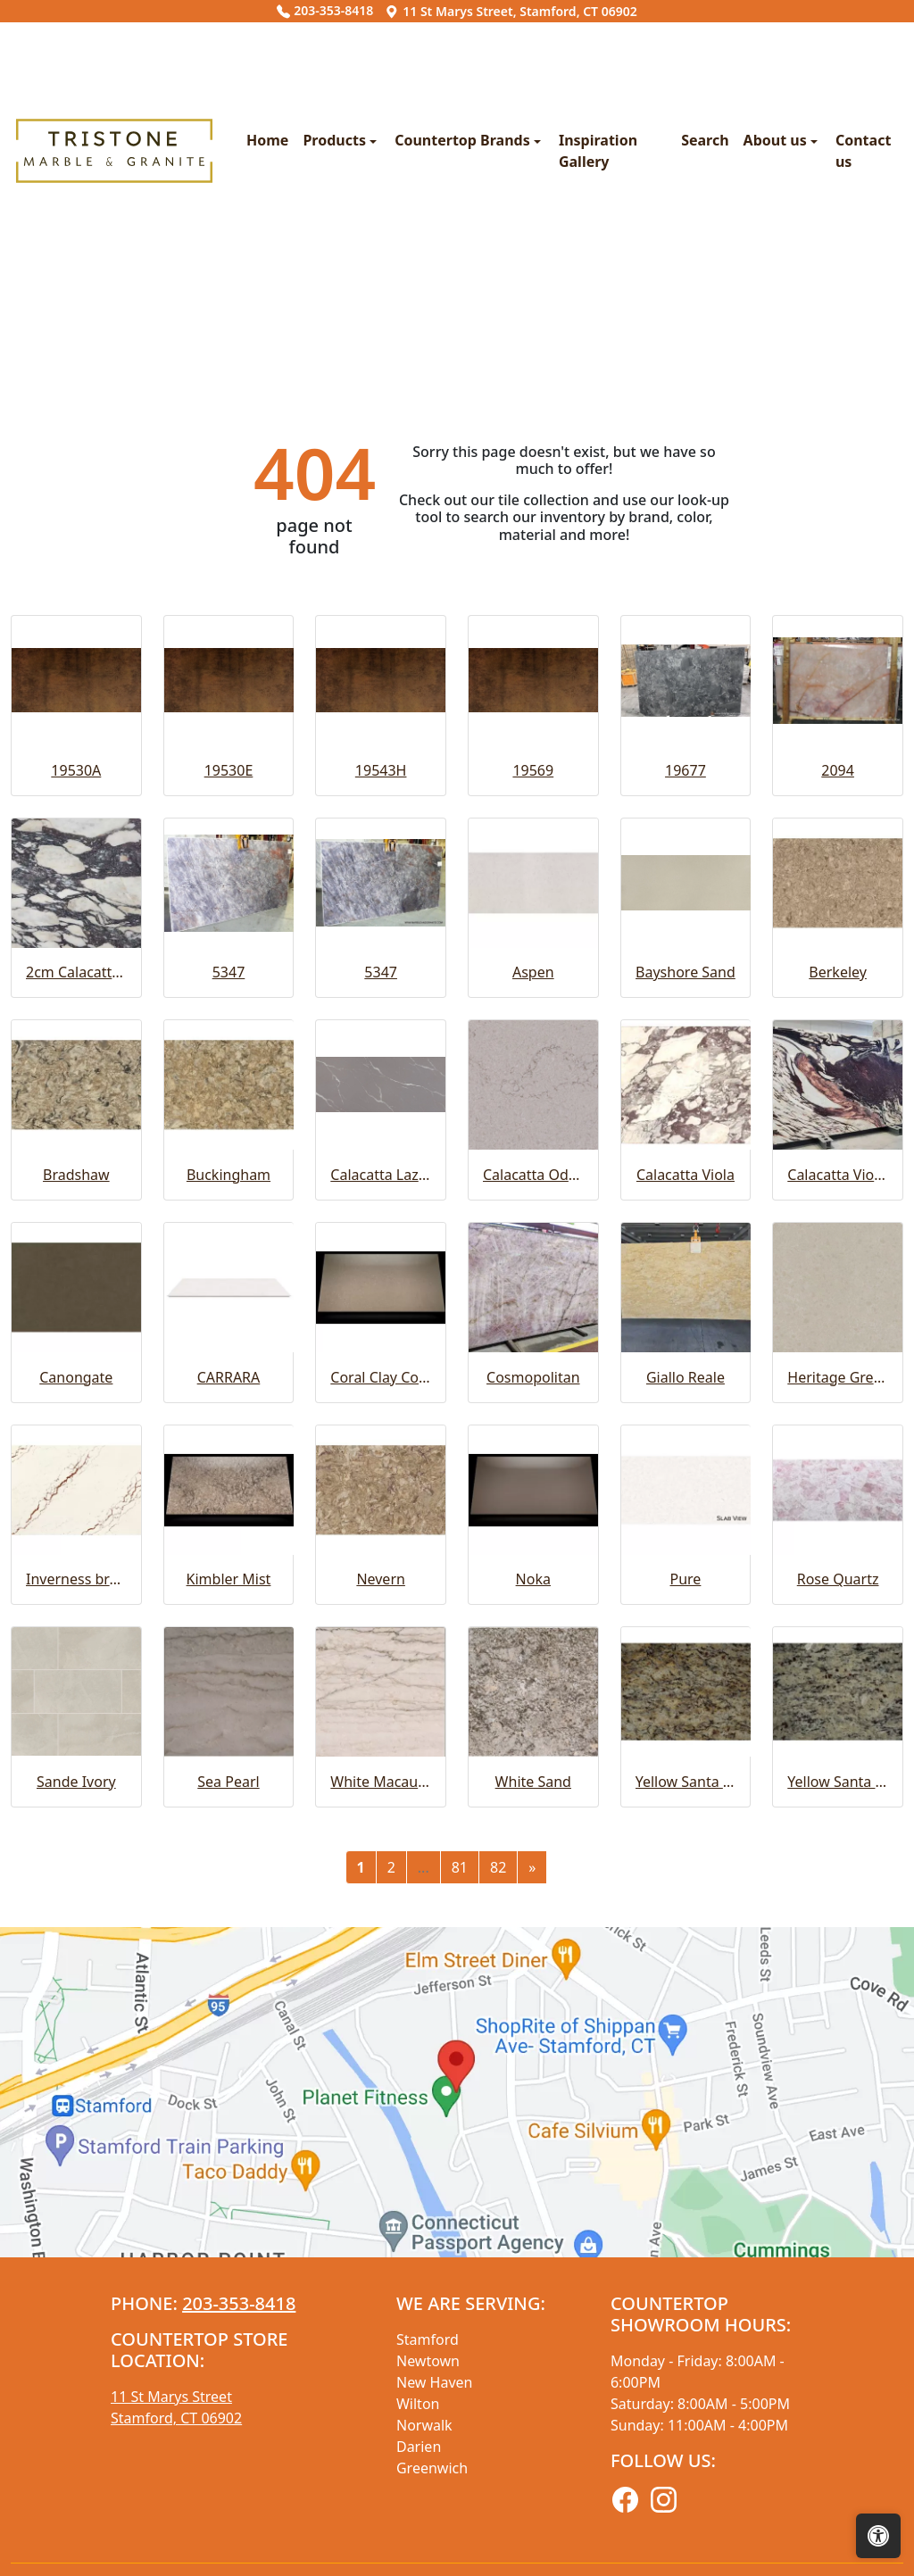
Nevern (380, 1909)
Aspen (533, 1302)
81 (460, 2196)
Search (595, 305)
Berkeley (838, 1302)
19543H (381, 1099)
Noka (533, 1909)
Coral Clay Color (380, 1706)
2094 (837, 1099)
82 (498, 2196)
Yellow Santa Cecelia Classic (686, 2111)
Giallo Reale (685, 1706)
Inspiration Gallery (491, 305)
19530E (228, 1099)
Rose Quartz (838, 1909)
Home (133, 305)
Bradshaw (76, 1504)
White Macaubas (380, 2111)
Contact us (764, 305)
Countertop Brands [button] (330, 305)
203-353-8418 (325, 10)
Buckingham (228, 1504)
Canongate (75, 1706)
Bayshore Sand (685, 1302)
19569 (532, 1099)
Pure (686, 1909)
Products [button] (202, 305)
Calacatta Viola (685, 1504)
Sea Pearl (228, 2111)
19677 (685, 1099)
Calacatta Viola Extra (837, 1504)
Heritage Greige (837, 1706)
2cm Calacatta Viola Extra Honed (76, 1302)
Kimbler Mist (229, 1909)
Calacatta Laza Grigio (380, 1504)
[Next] (532, 2197)
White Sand (533, 2111)
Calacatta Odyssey (533, 1504)
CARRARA (229, 1706)
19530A (76, 1099)
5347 (228, 1302)
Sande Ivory (76, 2111)
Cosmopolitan (533, 1706)
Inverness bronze (76, 1909)
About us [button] (667, 305)
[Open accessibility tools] (878, 2536)
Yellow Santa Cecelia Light (837, 2111)
